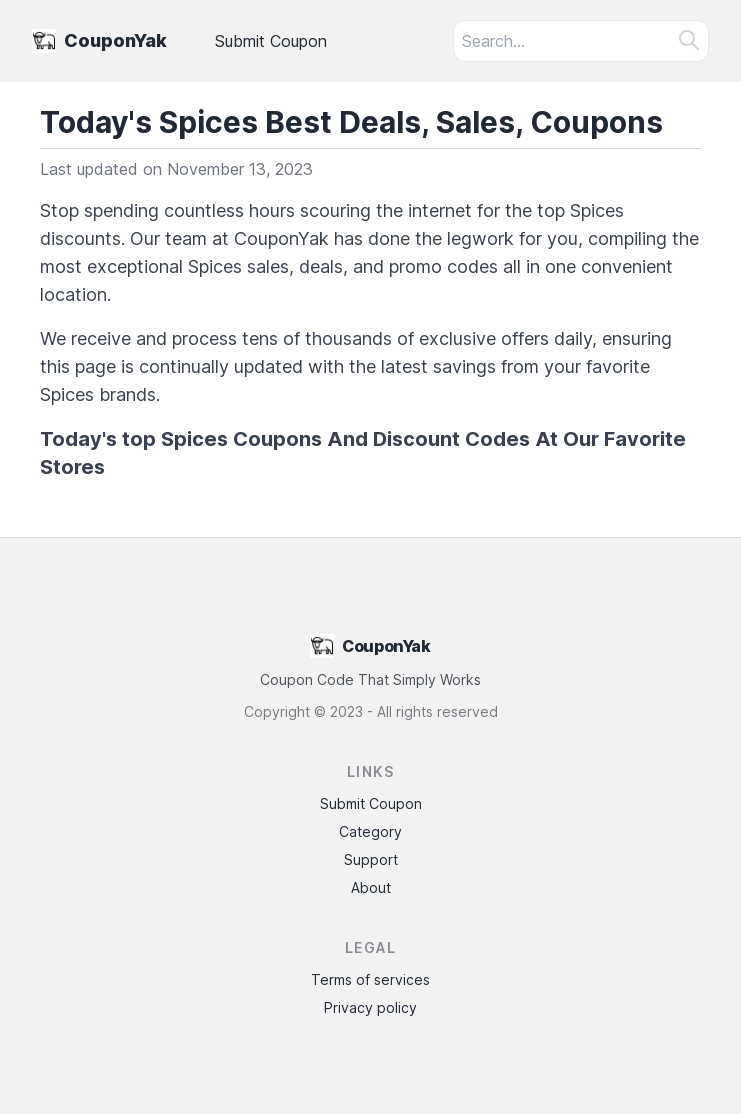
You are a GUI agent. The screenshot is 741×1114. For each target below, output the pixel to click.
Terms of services (370, 979)
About (371, 887)
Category (370, 831)
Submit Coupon (271, 41)
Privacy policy (370, 1007)
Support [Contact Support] (371, 859)
